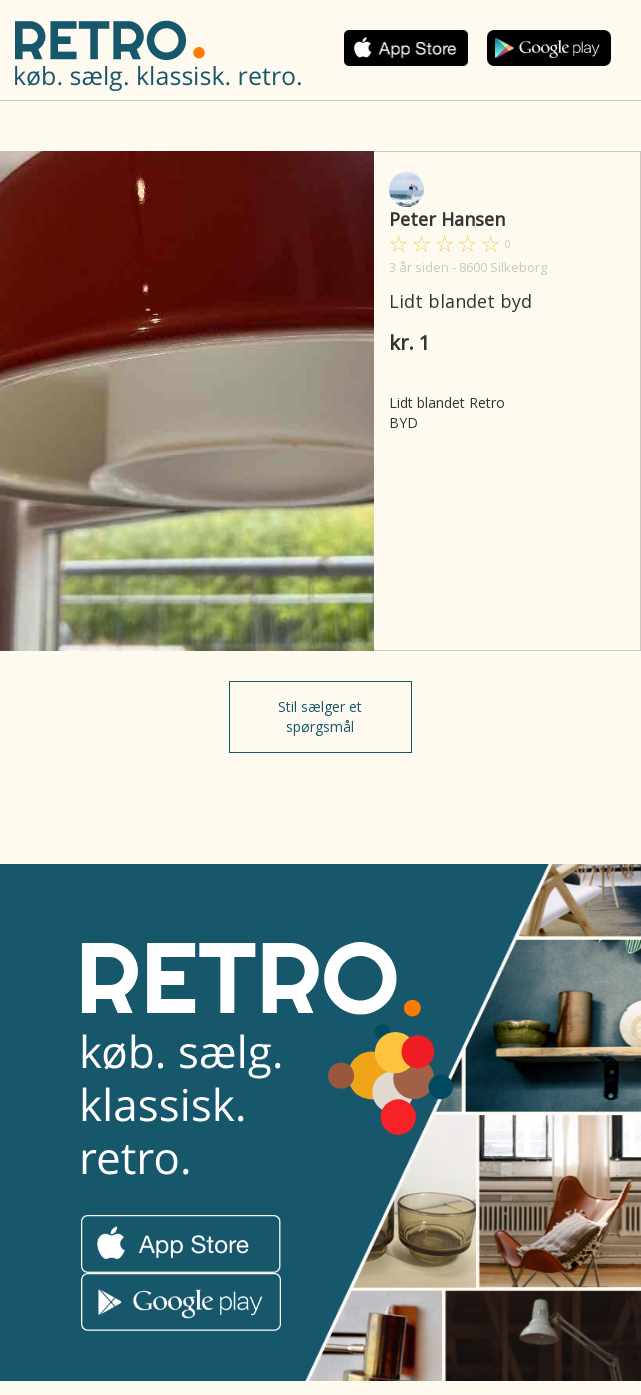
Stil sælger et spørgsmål (320, 716)
